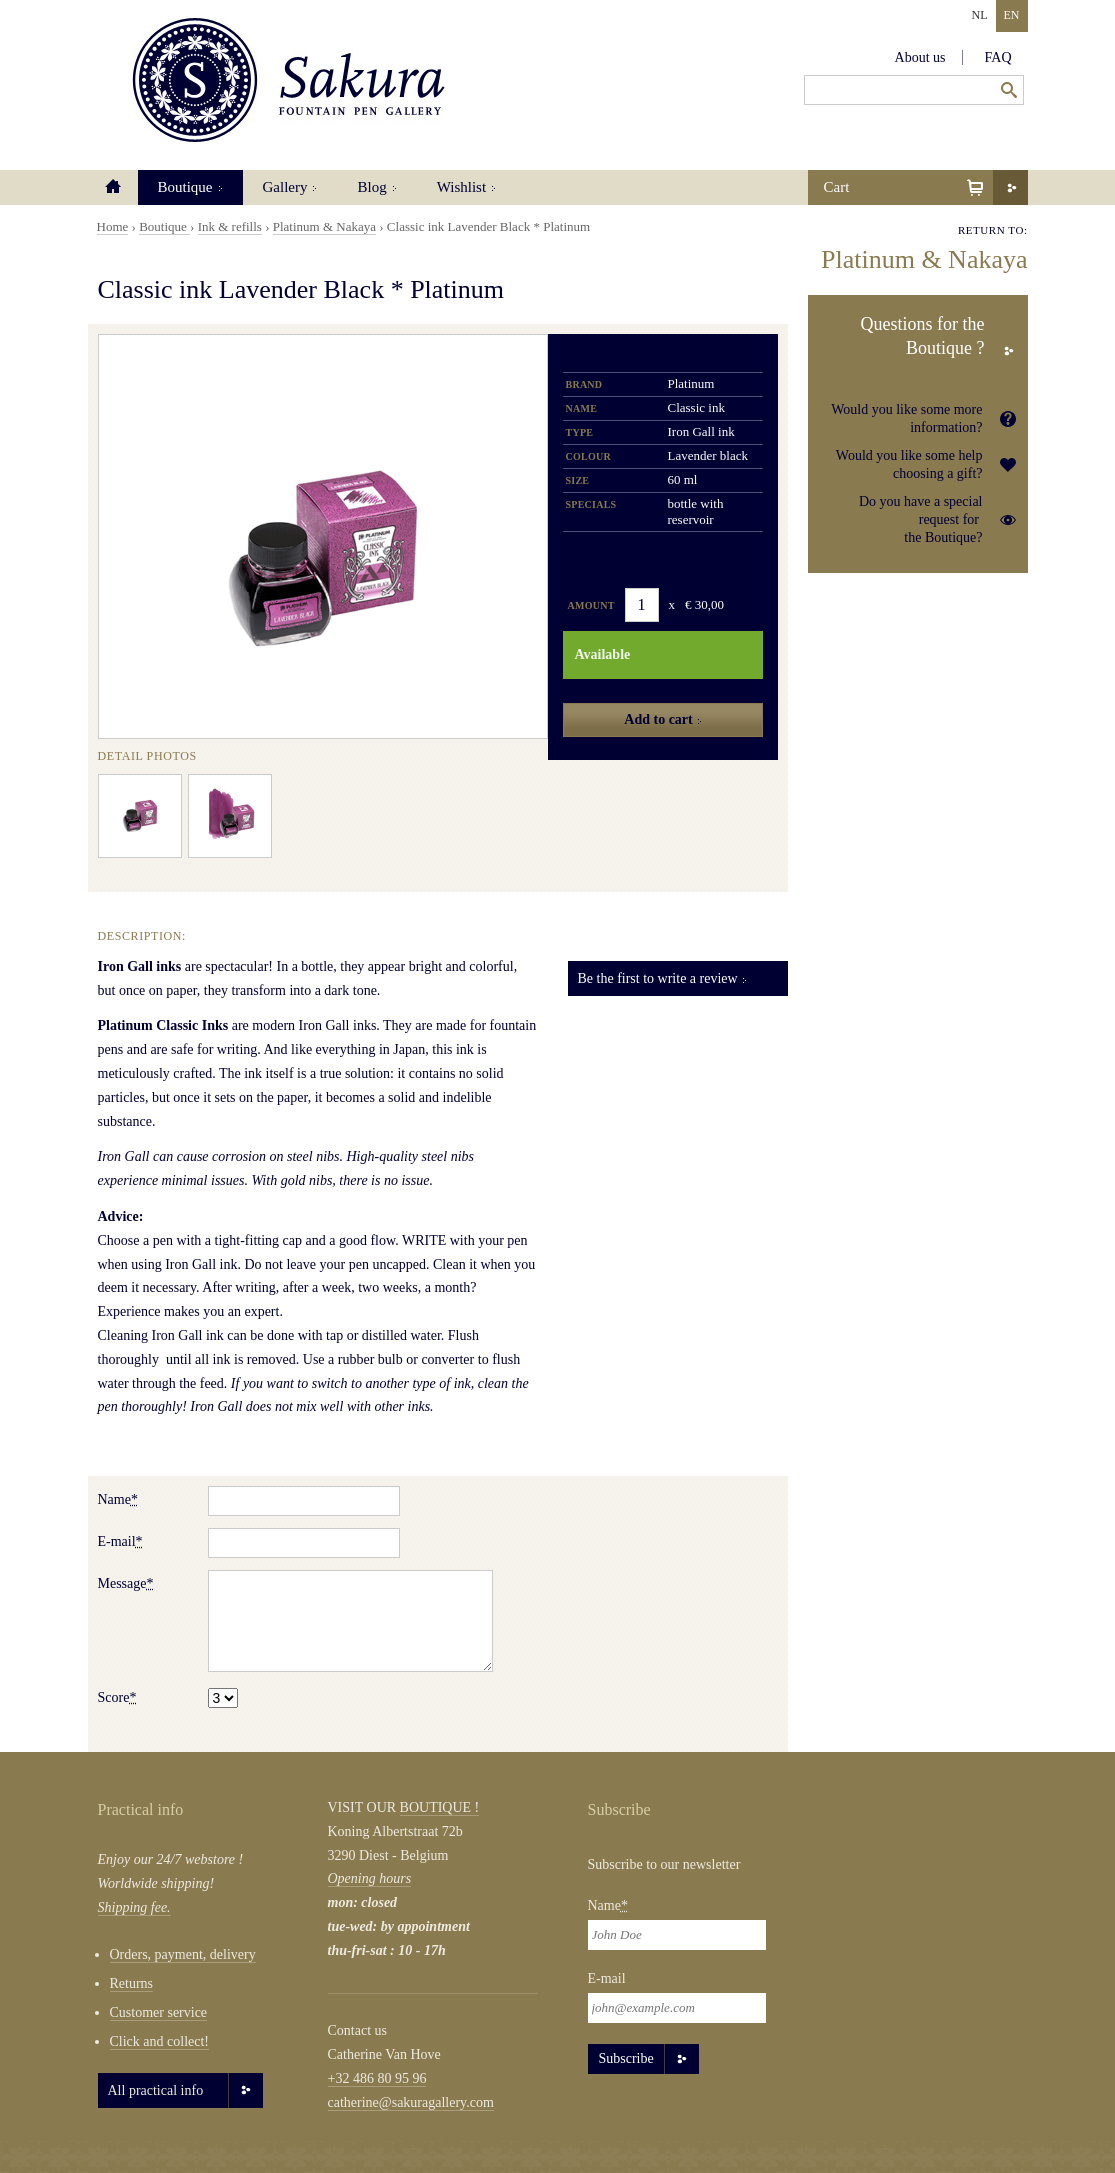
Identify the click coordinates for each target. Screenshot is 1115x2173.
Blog (371, 187)
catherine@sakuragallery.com (411, 2102)
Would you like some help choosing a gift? (909, 464)
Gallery (285, 187)
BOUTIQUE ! (440, 1807)
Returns (132, 1983)
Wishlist (461, 187)
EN (1012, 15)
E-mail (120, 1541)
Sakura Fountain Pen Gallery (288, 80)
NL (980, 15)
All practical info (156, 2090)
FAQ (998, 57)
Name (118, 1499)
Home (113, 187)
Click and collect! (160, 2041)
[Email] (677, 2008)
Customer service (159, 2012)
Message (126, 1583)
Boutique (185, 187)
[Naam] (677, 1935)
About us (920, 57)
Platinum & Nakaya (324, 226)
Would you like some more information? (906, 418)
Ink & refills (230, 226)
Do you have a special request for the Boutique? (921, 519)
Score (117, 1697)
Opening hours (370, 1878)
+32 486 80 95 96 (377, 2078)
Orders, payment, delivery (183, 1954)
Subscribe (626, 2058)
